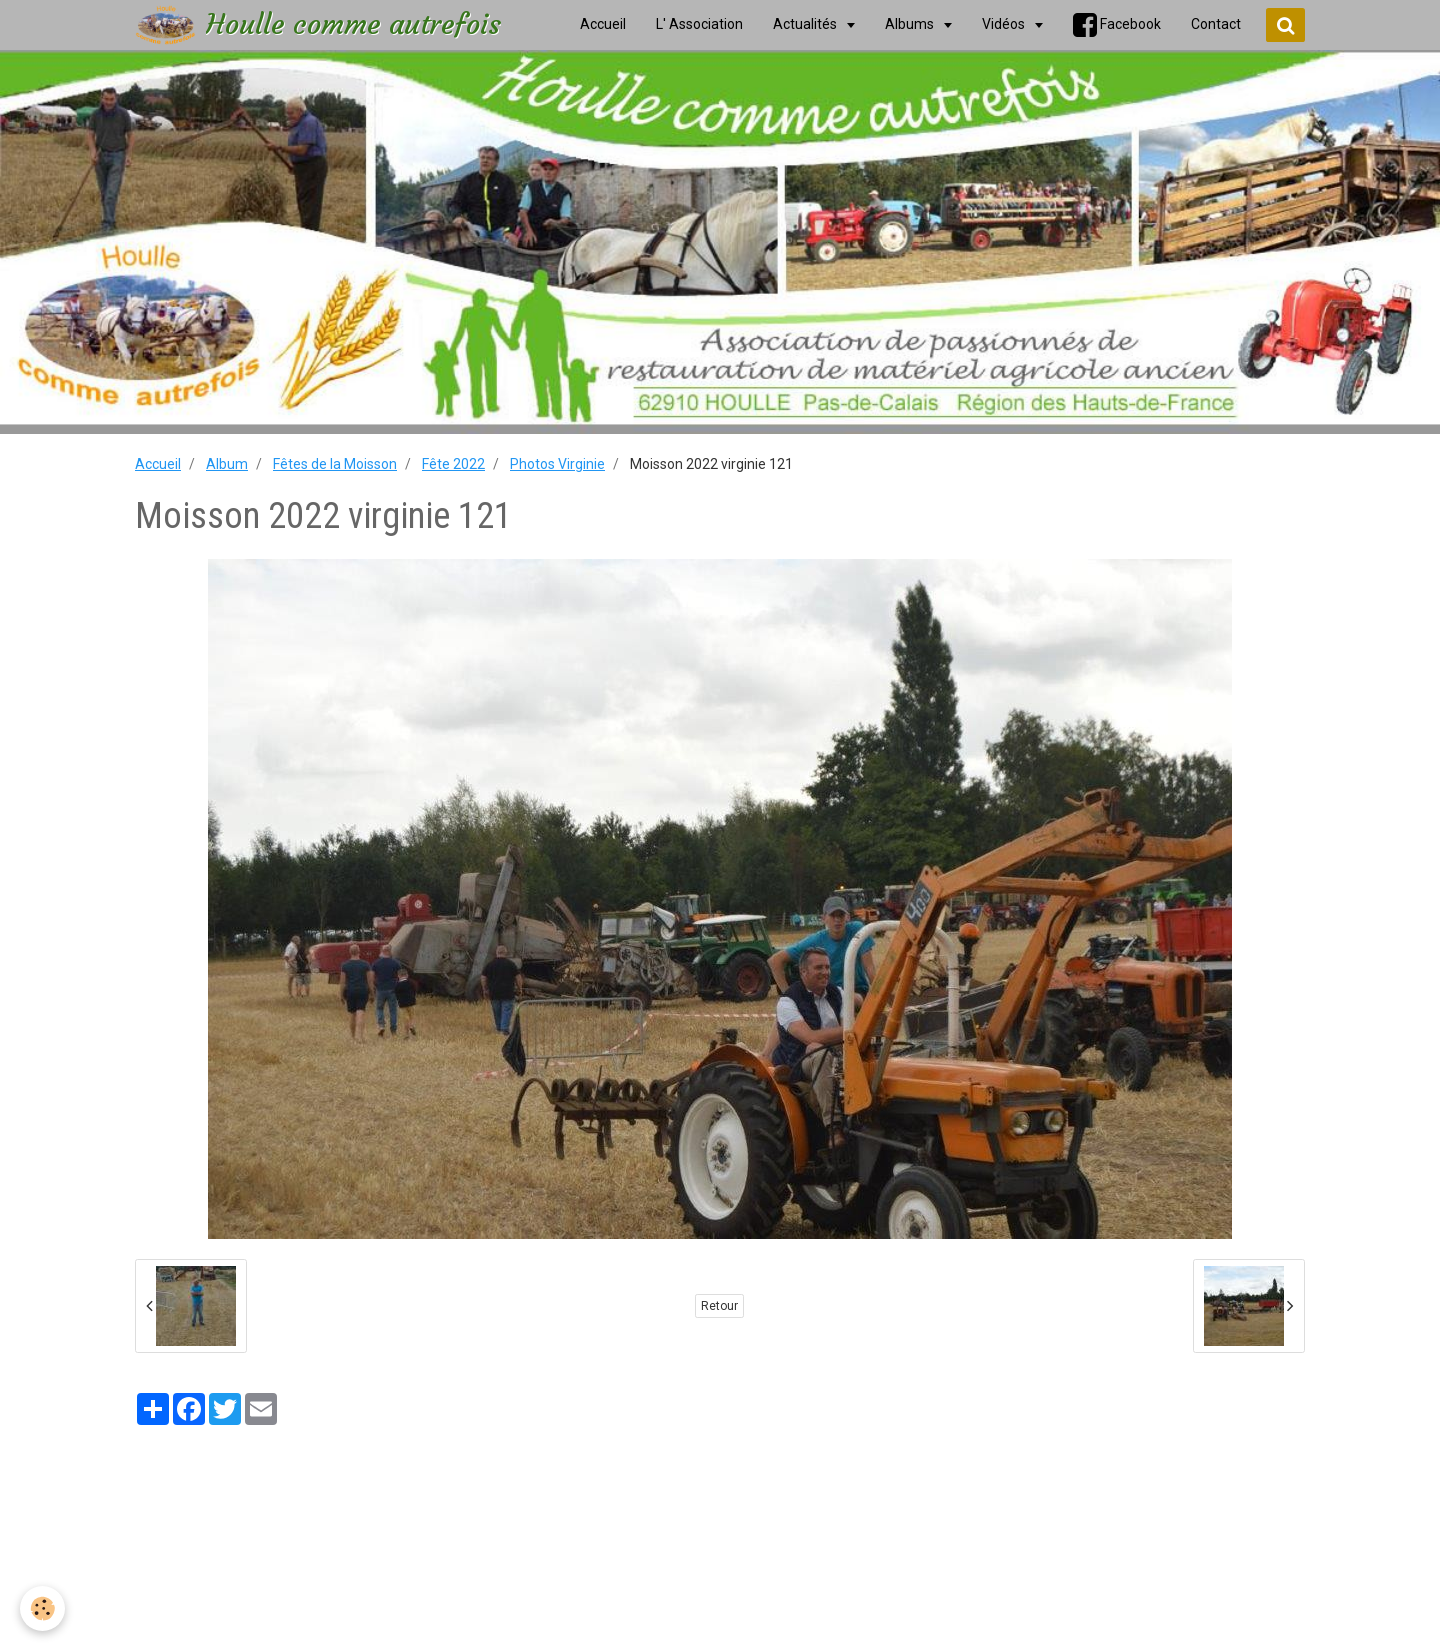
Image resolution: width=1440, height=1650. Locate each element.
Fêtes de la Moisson (335, 464)
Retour (719, 1306)
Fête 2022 (453, 464)
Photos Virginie (557, 464)
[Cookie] (42, 1608)
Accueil (158, 464)
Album (227, 464)
